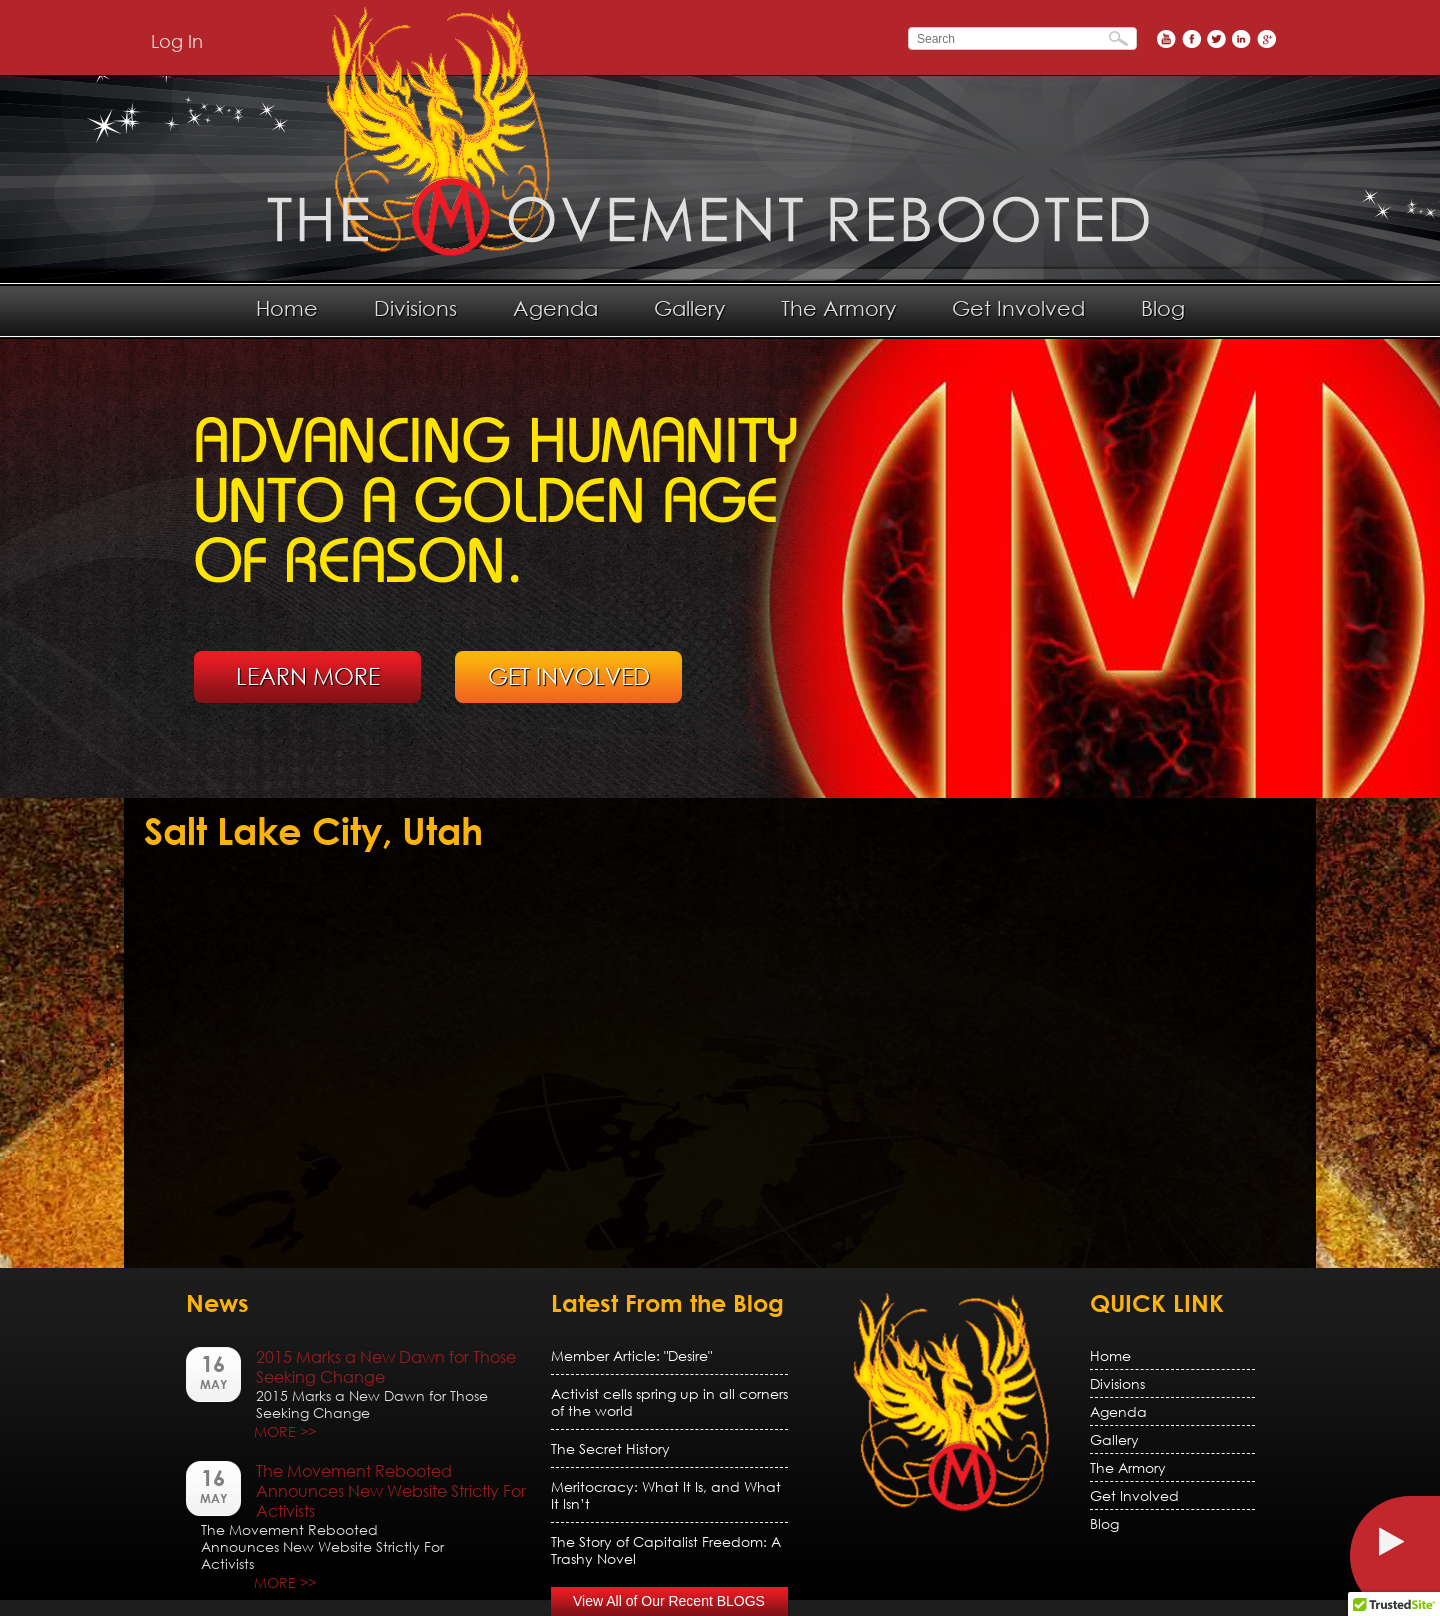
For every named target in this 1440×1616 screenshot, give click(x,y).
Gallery (689, 308)
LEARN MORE (308, 676)
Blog (1163, 308)
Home (287, 308)
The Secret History (610, 1448)
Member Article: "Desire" (631, 1355)
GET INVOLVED (569, 676)
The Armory (838, 308)
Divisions (415, 308)
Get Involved (1018, 308)
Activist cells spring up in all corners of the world (669, 1402)
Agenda (555, 308)
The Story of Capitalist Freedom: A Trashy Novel (666, 1550)
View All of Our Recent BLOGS (669, 1601)
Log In (177, 41)
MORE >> (285, 1431)
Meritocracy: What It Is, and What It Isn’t (666, 1495)
